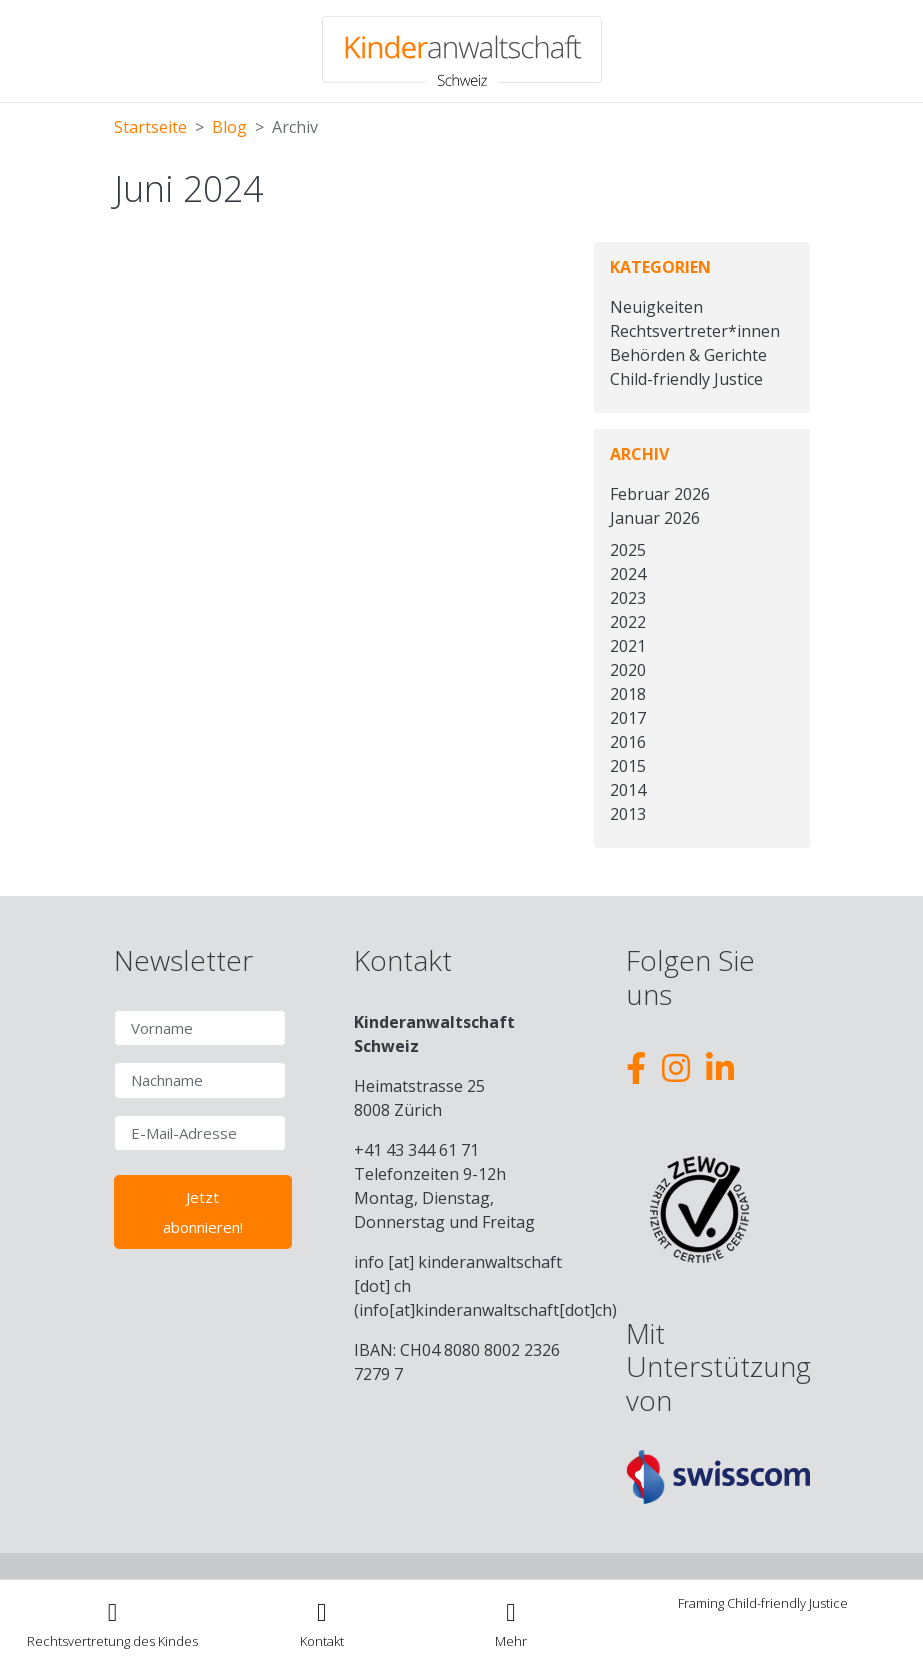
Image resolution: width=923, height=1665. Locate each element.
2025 (628, 550)
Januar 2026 (655, 518)
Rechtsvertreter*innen (695, 331)
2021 (628, 646)
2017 (628, 718)
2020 (628, 670)
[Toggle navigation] (511, 1622)
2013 (628, 814)
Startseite (150, 127)
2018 (628, 694)
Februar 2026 (660, 494)
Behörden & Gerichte (688, 355)
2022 (628, 622)
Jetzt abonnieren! (203, 1212)
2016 (628, 742)
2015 (628, 766)
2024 (628, 574)
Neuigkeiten (656, 307)
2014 (628, 790)
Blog (229, 127)
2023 (628, 598)
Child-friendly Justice (686, 379)
